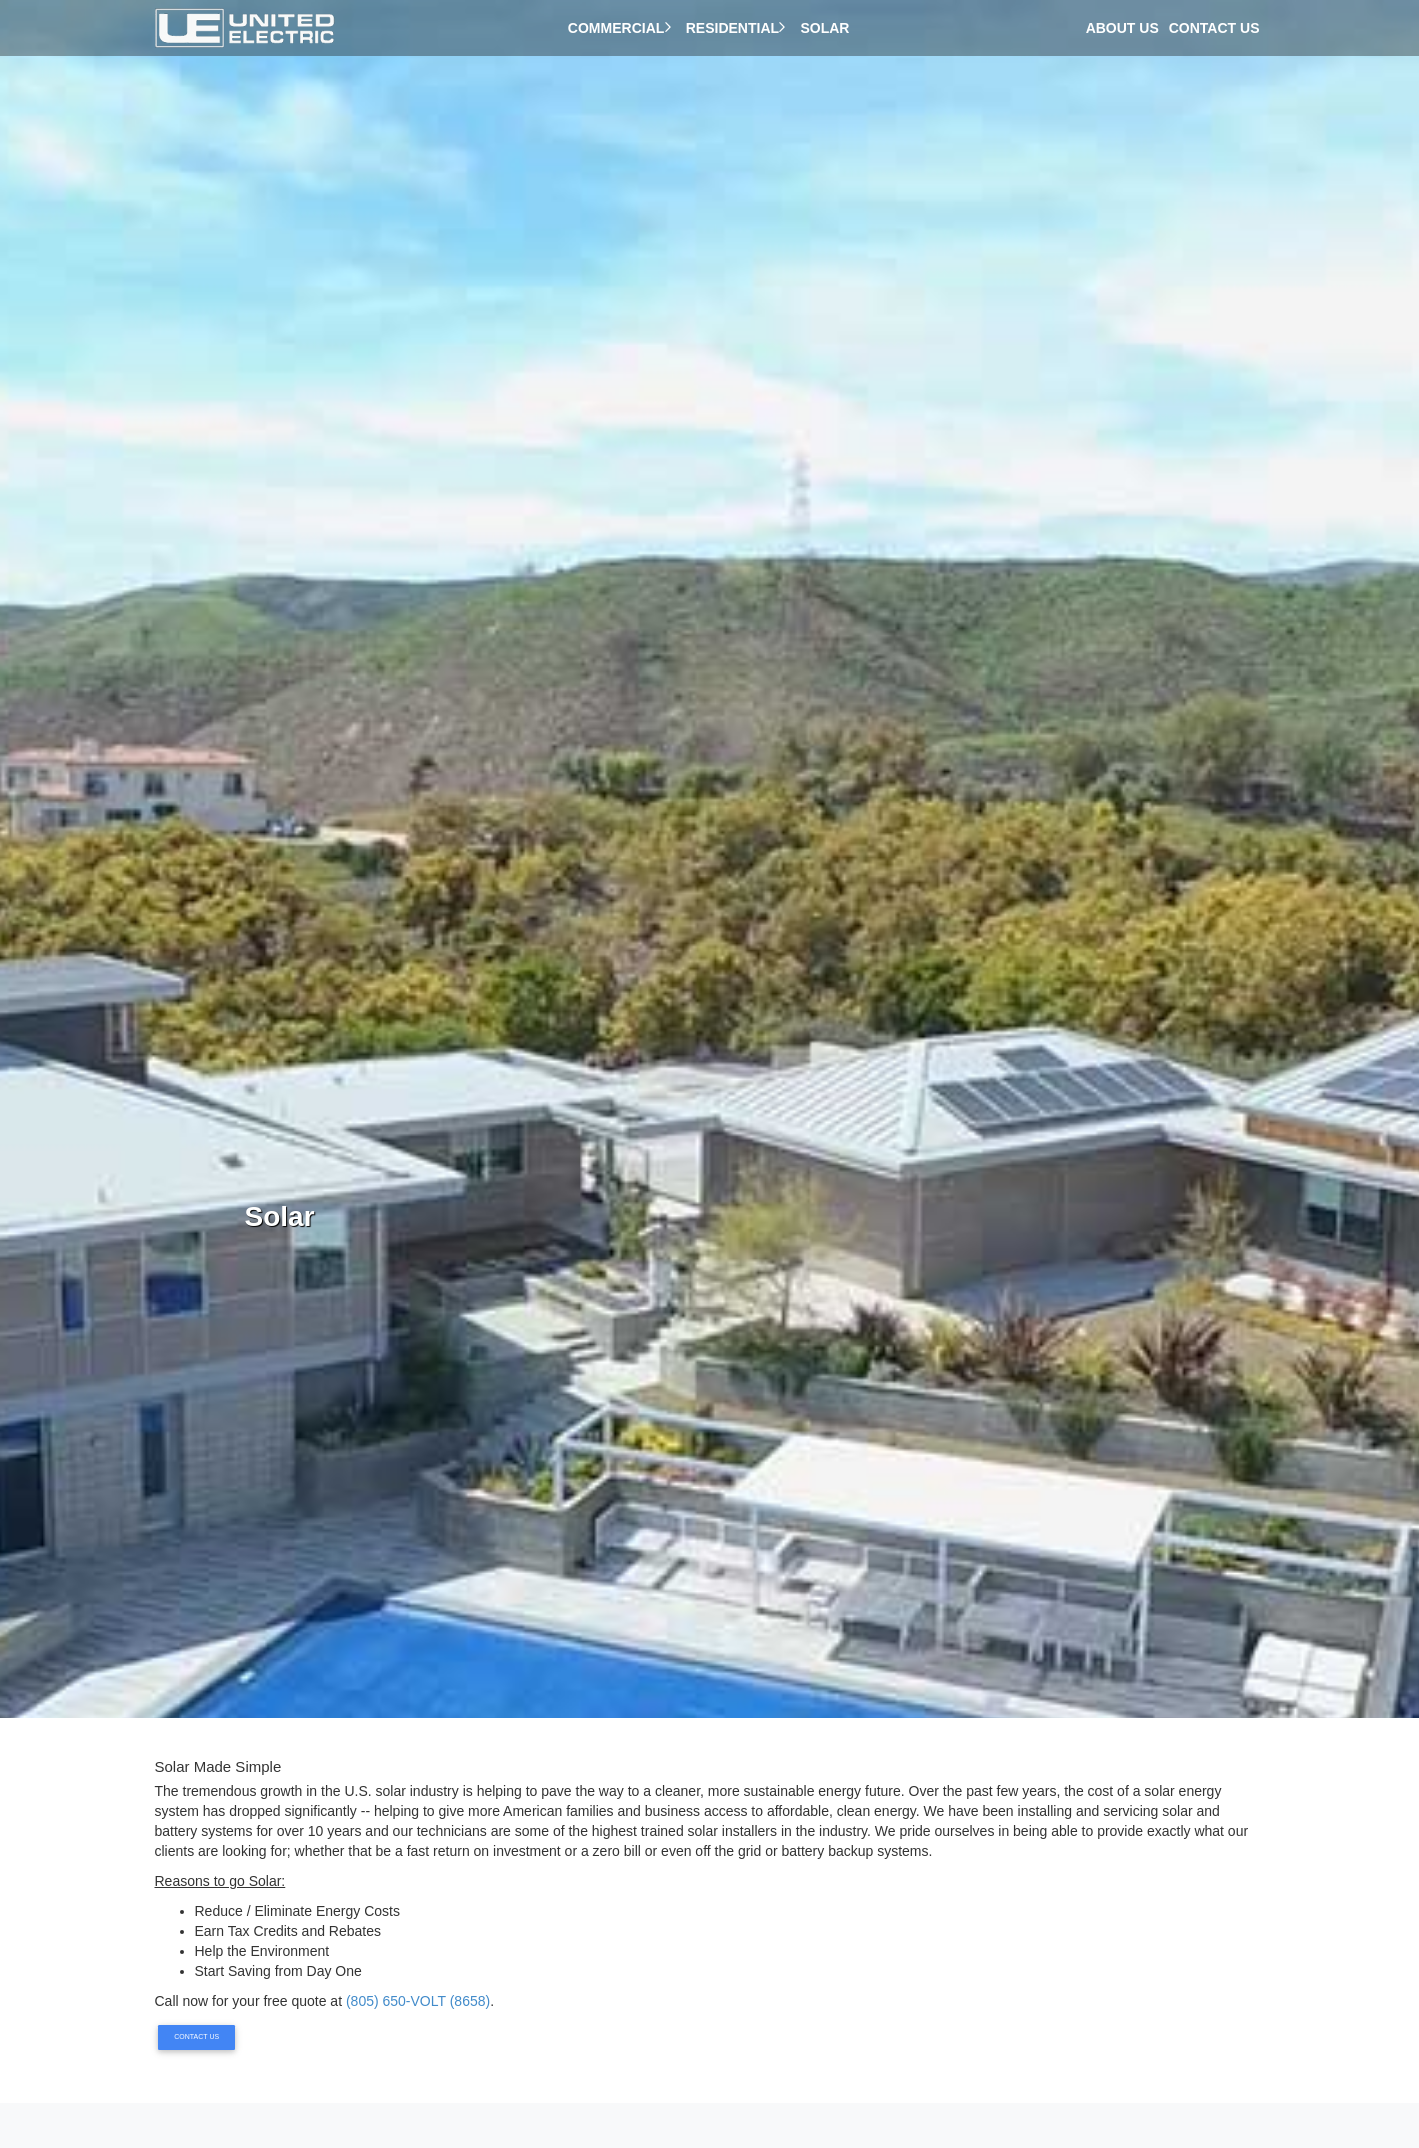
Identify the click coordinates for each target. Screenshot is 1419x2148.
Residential (738, 28)
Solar (828, 28)
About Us (1122, 28)
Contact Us (1214, 28)
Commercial (622, 28)
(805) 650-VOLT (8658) (418, 2001)
